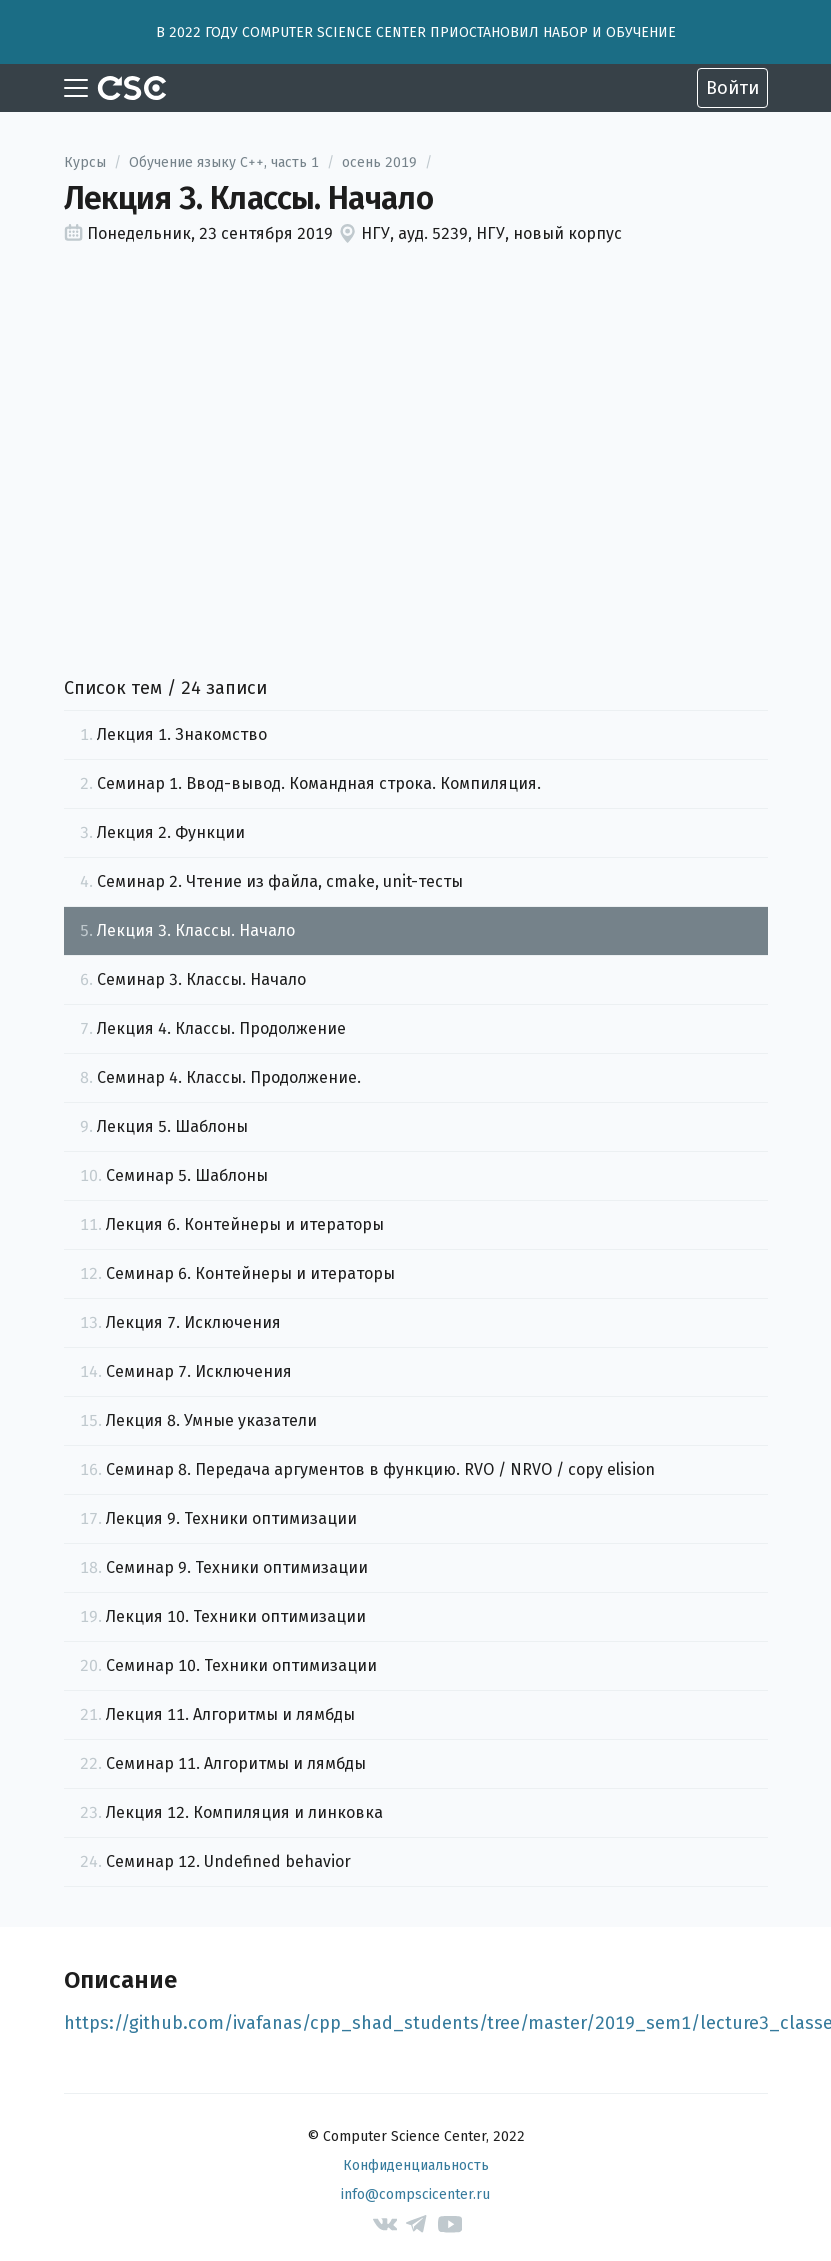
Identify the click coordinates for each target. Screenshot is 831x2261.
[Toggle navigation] (76, 88)
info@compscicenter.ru (415, 2194)
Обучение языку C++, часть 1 (224, 162)
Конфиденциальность (416, 2165)
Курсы (85, 162)
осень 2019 (379, 162)
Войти (732, 88)
